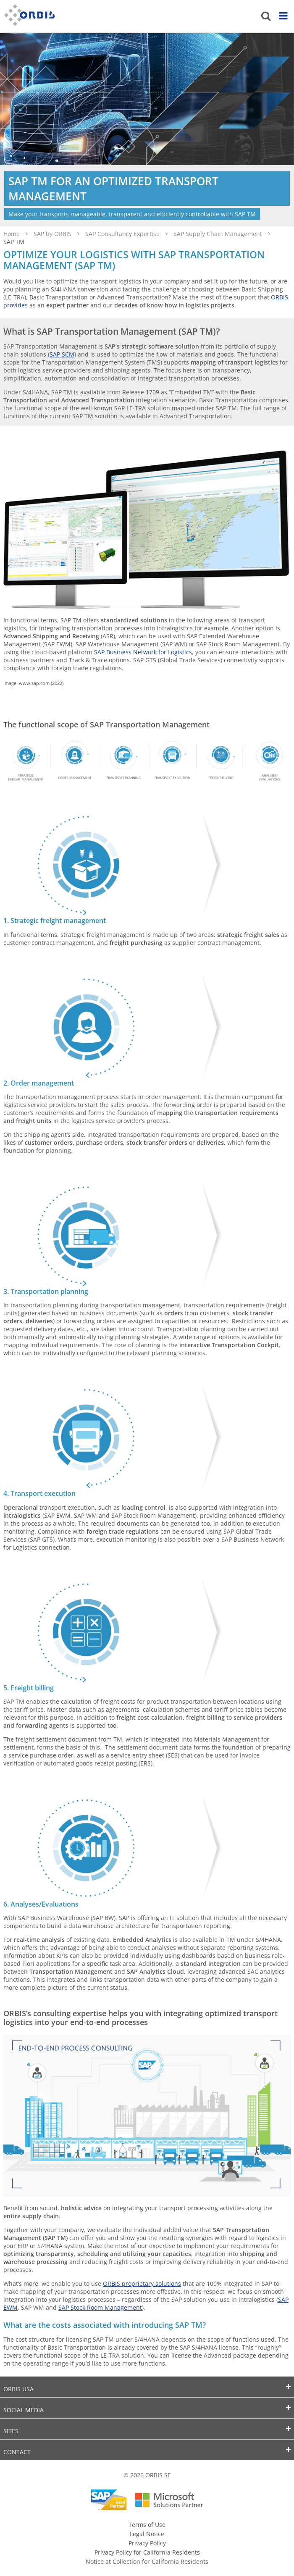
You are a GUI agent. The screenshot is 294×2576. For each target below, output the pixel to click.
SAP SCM (62, 354)
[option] (147, 129)
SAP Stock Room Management (100, 2307)
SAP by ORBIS (53, 234)
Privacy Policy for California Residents (147, 2552)
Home (12, 234)
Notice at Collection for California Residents (147, 2562)
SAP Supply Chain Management (218, 234)
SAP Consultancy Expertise (123, 234)
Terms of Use (147, 2525)
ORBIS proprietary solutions (142, 2283)
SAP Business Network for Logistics (143, 652)
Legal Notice (147, 2534)
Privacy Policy (147, 2543)
